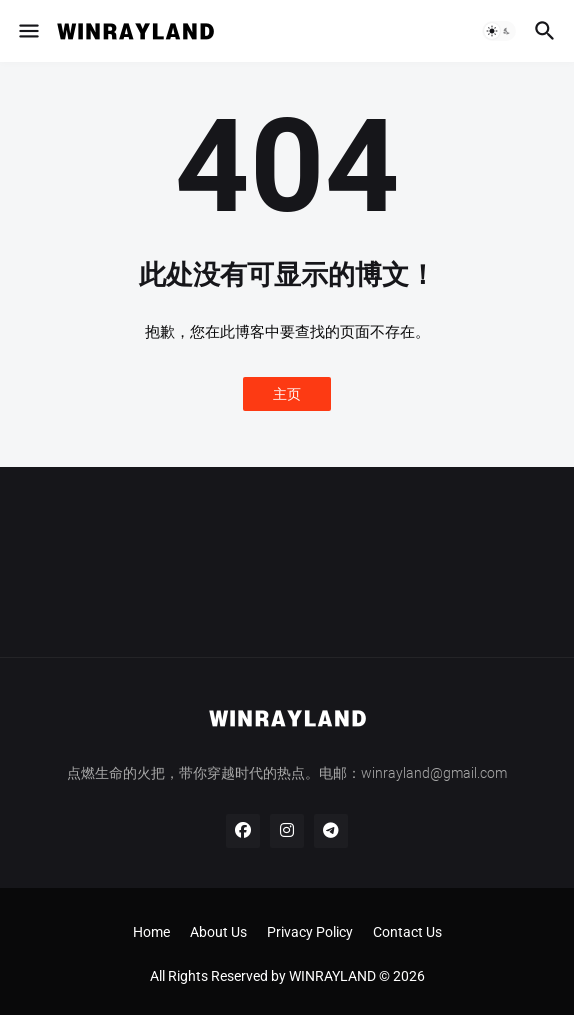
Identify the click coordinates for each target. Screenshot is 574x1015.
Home (151, 932)
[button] (27, 31)
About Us (218, 932)
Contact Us (407, 932)
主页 (287, 394)
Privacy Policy (310, 932)
